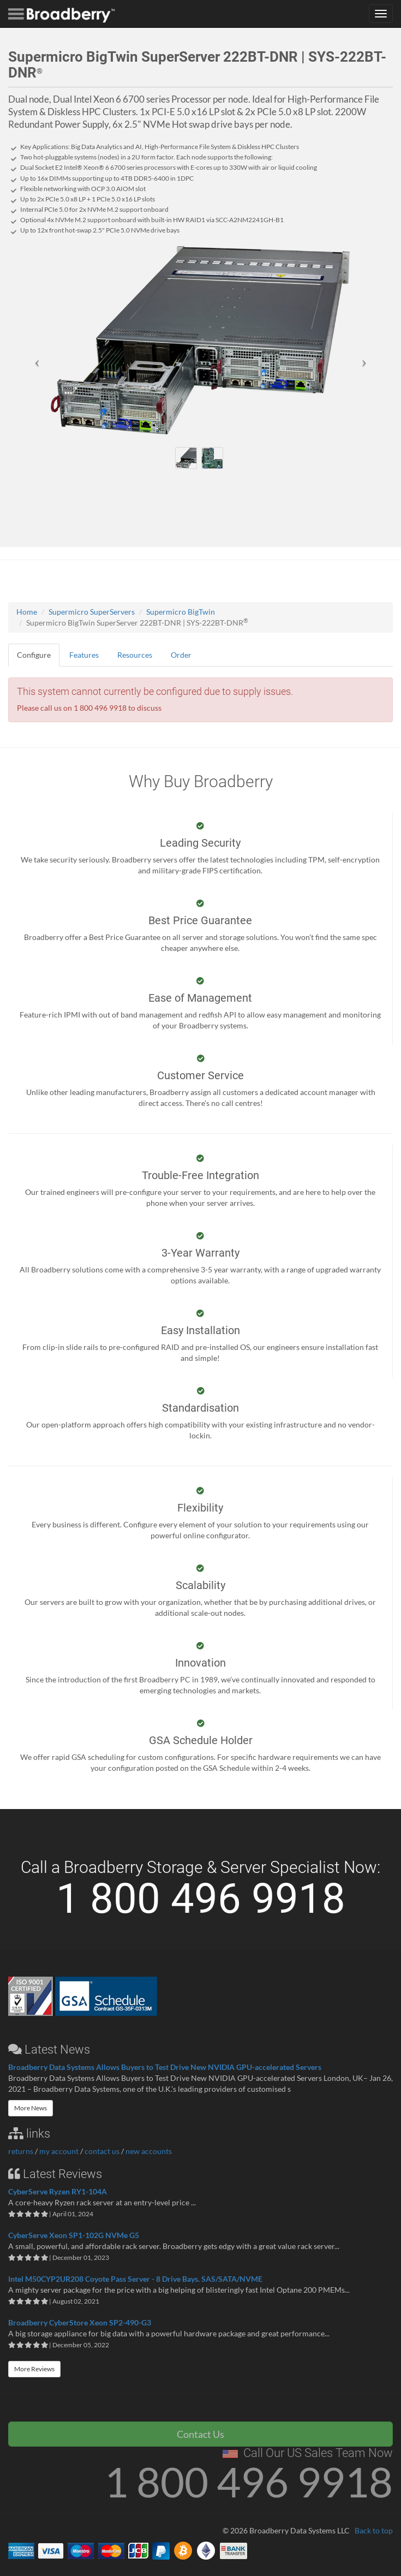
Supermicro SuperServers (92, 611)
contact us (102, 2151)
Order (181, 654)
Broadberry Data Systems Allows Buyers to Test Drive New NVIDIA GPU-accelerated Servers (164, 2067)
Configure (34, 654)
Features (84, 654)
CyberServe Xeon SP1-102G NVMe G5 (73, 2235)
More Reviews (34, 2369)
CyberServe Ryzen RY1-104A (57, 2191)
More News (30, 2108)
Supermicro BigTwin (180, 611)
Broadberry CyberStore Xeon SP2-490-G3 (79, 2322)
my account (59, 2151)
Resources (134, 654)
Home (26, 611)
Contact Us (200, 2434)
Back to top (374, 2530)
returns (20, 2151)
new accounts (148, 2151)
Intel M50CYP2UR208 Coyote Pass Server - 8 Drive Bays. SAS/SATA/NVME (135, 2278)
